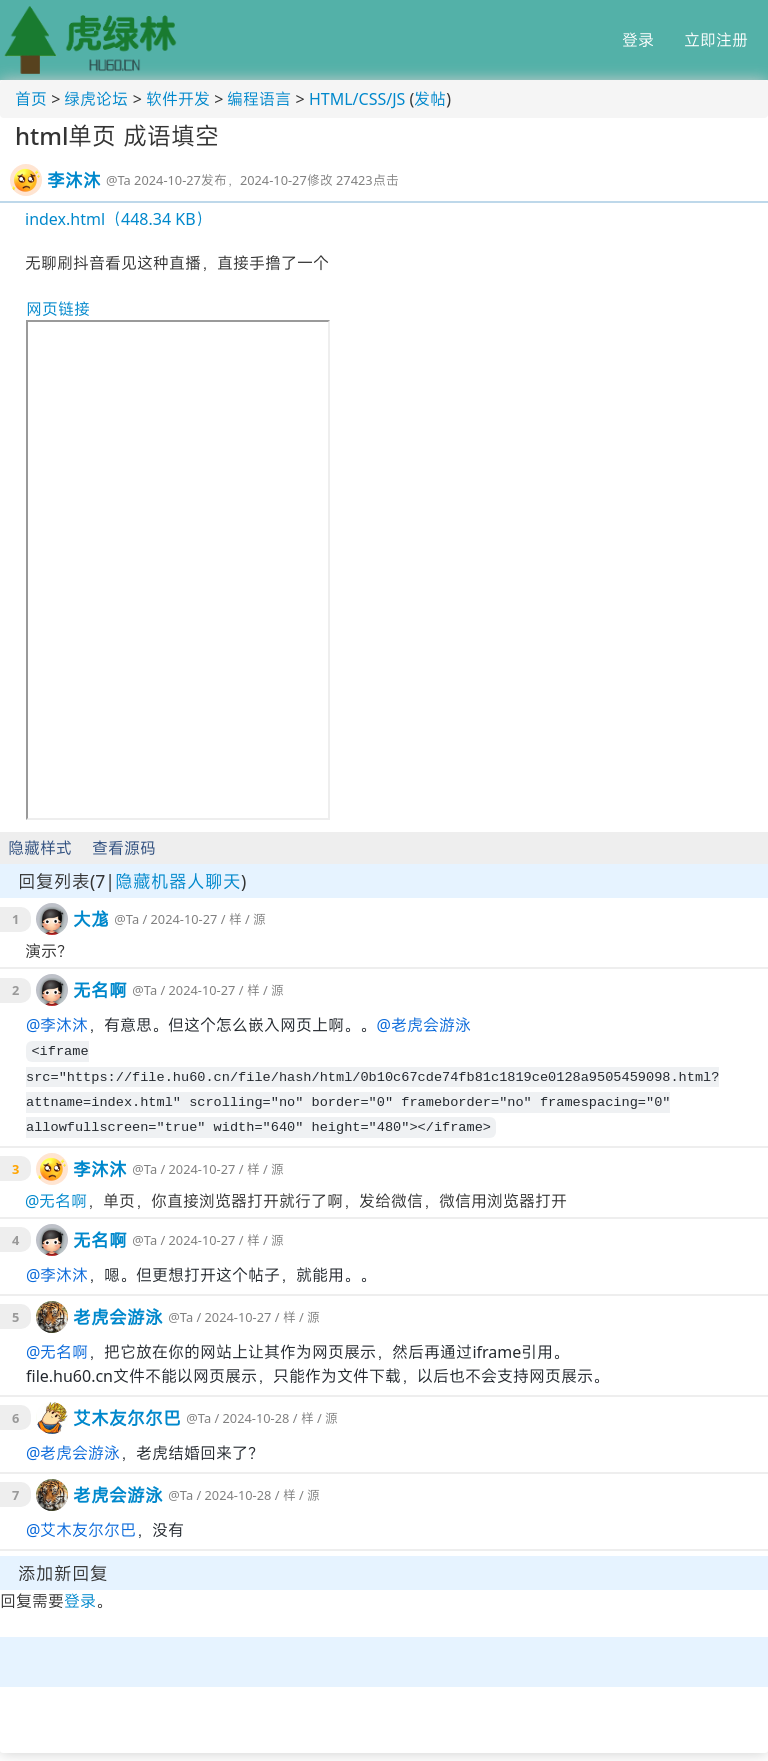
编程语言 (259, 99)
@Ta (118, 180)
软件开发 (178, 99)
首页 (31, 99)
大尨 (91, 919)
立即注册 (716, 40)
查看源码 (124, 848)
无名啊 (100, 990)
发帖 (430, 99)
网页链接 (58, 309)
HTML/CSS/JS (357, 99)
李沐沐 (74, 180)
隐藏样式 (40, 848)
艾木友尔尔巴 (127, 1418)
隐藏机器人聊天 (178, 881)
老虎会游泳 (431, 1025)
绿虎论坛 (96, 99)
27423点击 (367, 180)
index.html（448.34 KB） (118, 219)
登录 (638, 40)
